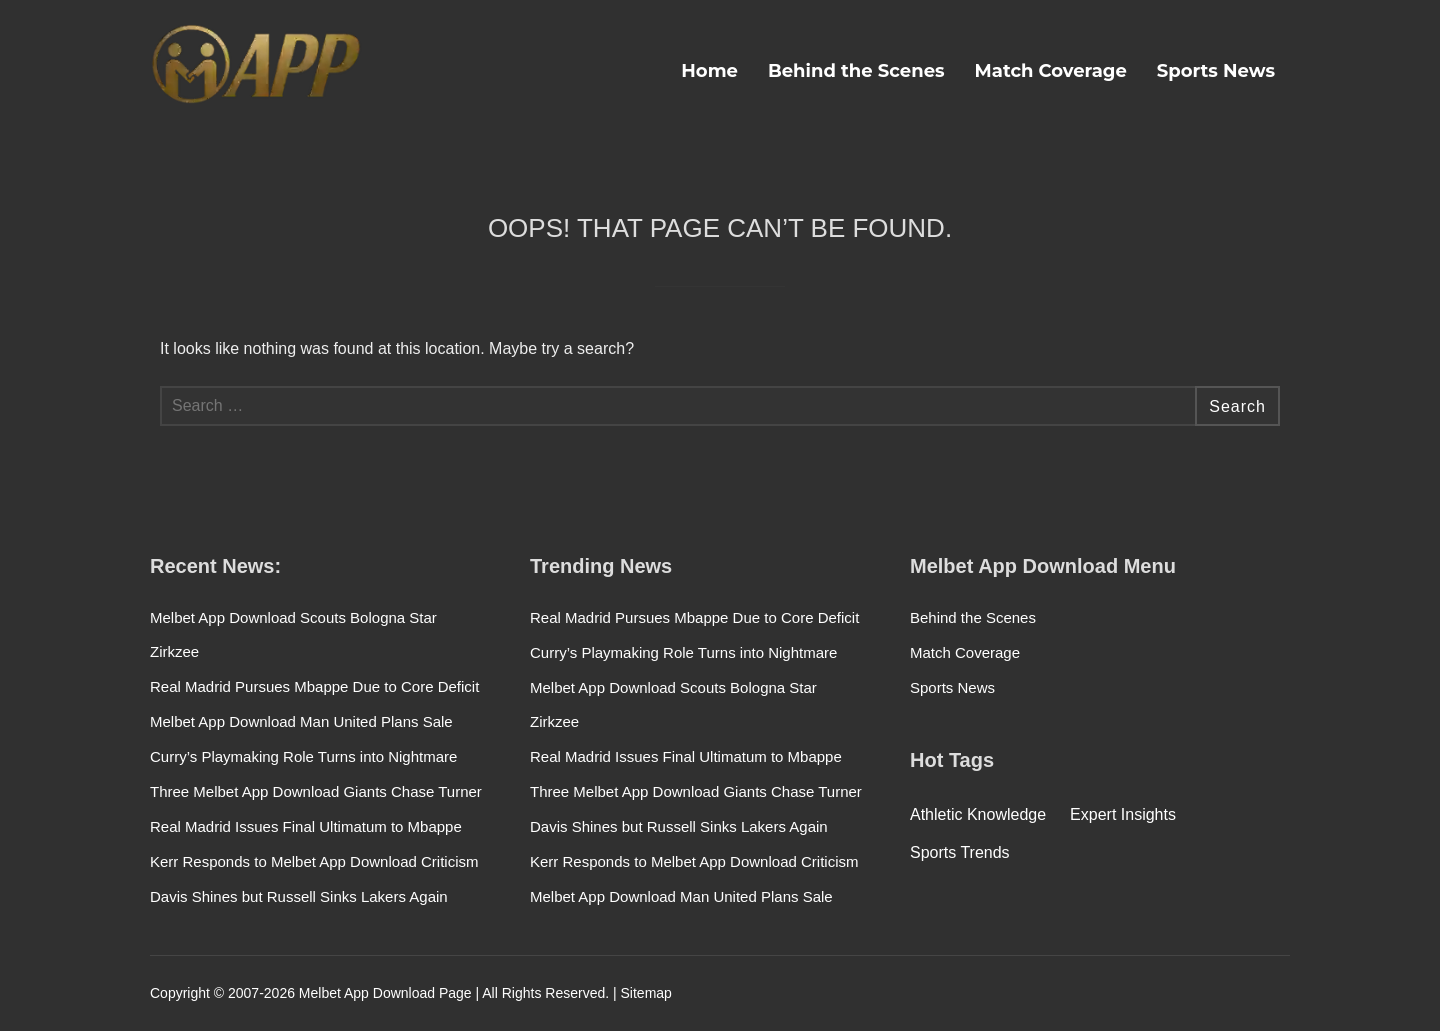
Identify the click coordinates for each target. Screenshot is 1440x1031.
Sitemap (646, 993)
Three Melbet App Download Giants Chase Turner (316, 791)
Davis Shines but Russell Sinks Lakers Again (299, 896)
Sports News (1216, 71)
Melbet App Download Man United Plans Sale (301, 721)
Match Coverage (1051, 71)
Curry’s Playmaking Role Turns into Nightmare (303, 756)
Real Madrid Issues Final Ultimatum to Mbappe (306, 826)
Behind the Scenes (856, 71)
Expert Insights (1123, 814)
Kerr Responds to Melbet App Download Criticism (314, 861)
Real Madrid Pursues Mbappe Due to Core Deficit (314, 686)
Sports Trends (960, 852)
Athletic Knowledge (978, 814)
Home (709, 71)
